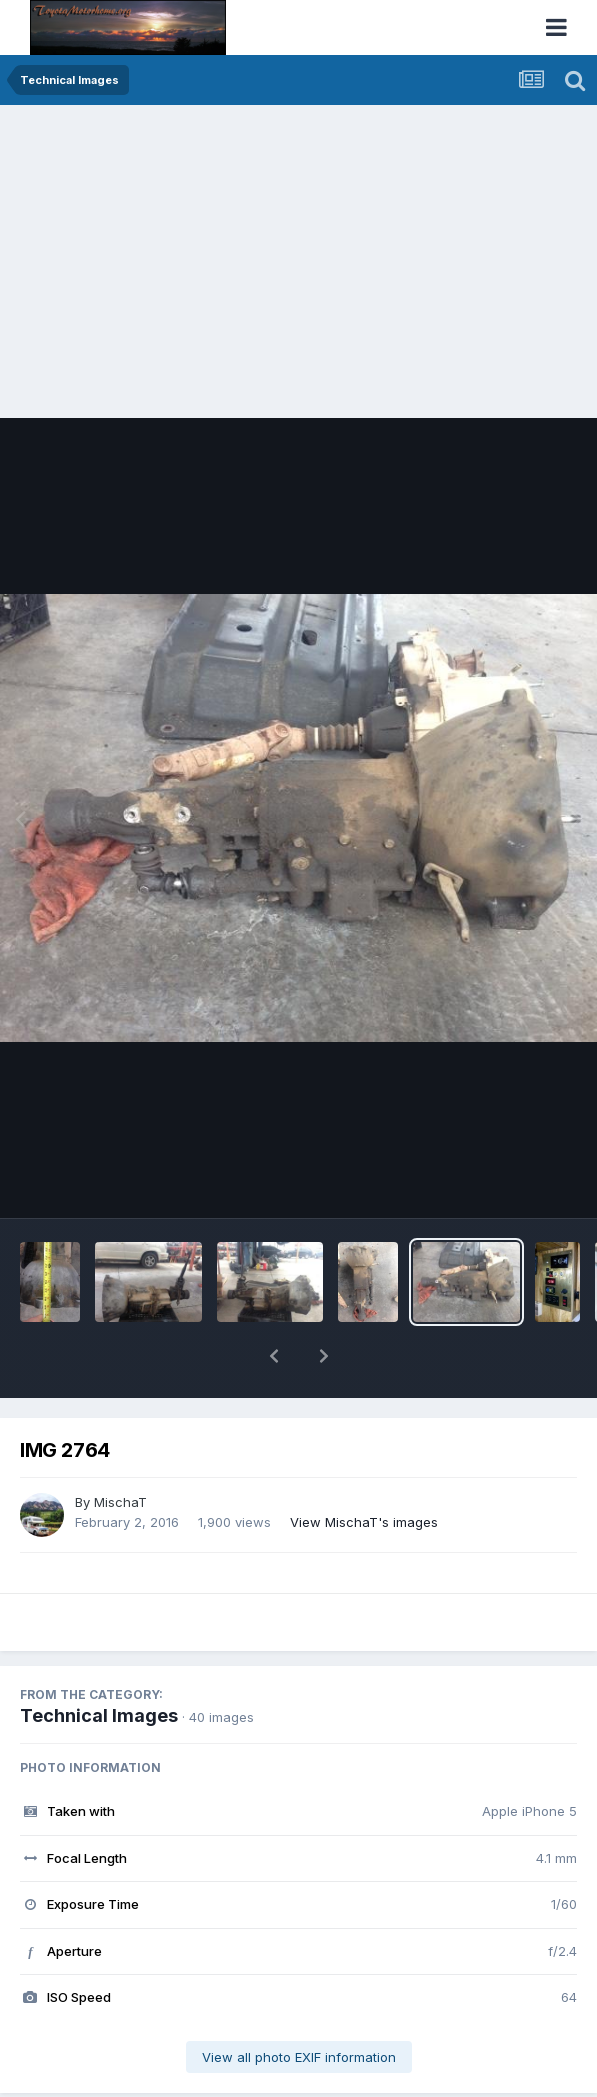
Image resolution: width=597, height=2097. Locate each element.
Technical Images (99, 1663)
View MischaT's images (364, 1470)
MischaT (120, 1450)
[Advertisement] (298, 255)
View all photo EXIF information (299, 2005)
